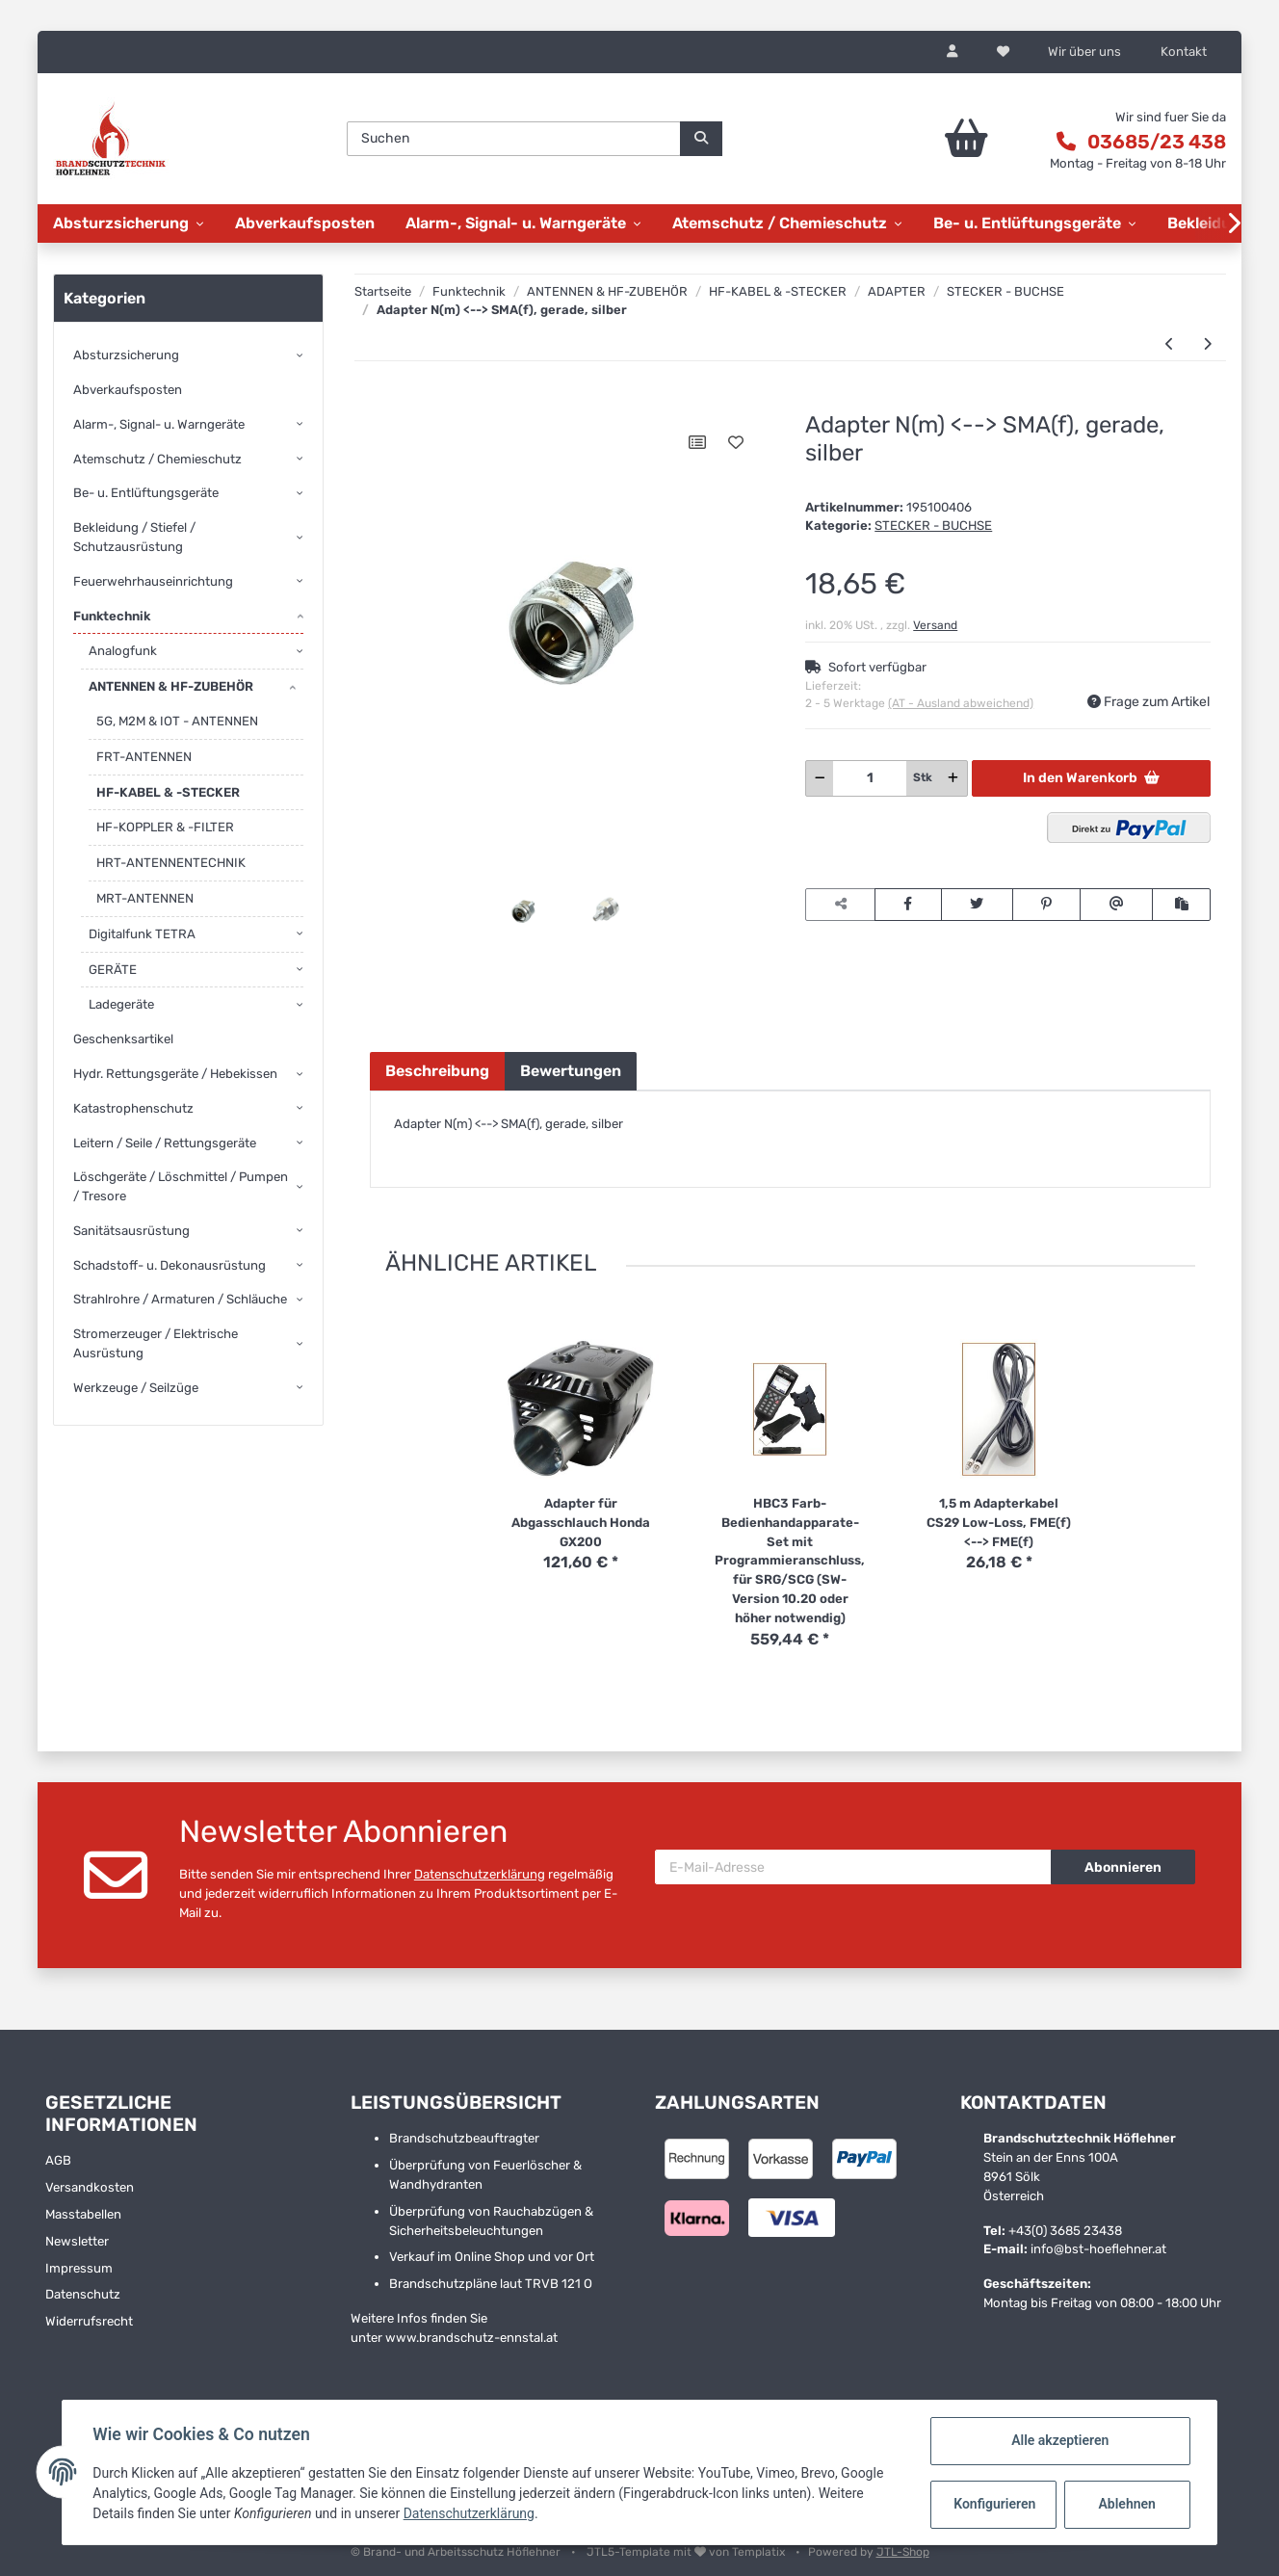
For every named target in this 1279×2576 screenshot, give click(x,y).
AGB (58, 2160)
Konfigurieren (994, 2503)
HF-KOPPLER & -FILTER (165, 827)
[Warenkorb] (925, 138)
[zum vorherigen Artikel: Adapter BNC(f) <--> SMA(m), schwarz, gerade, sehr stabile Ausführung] (1169, 344)
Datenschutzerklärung (479, 1874)
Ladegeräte (121, 1004)
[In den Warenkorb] (384, 402)
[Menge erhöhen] (953, 778)
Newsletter (77, 2241)
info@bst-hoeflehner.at (1098, 2249)
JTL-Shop (902, 2552)
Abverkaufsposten (127, 389)
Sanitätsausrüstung (131, 1230)
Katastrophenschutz (133, 1108)
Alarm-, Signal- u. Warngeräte (159, 424)
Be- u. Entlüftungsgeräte (146, 493)
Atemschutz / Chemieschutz (157, 459)
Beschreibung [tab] (437, 1071)
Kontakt (1184, 51)
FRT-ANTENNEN (144, 756)
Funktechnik (111, 616)
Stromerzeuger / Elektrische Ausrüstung (155, 1343)
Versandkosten (89, 2187)
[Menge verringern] (820, 778)
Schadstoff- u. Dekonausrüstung (169, 1265)
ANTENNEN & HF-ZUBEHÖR (171, 686)
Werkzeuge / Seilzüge (135, 1387)
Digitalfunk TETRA (142, 934)
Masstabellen (83, 2214)
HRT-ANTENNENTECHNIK (171, 862)
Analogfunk (123, 651)
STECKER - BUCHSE (933, 525)
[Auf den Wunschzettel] (735, 442)
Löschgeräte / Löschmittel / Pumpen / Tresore (180, 1186)
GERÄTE (113, 969)
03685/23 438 (1156, 141)
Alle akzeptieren (1059, 2440)
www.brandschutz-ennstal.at (471, 2337)
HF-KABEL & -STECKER (168, 792)
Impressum (79, 2268)
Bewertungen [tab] (570, 1071)
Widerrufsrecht (89, 2321)
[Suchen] (514, 138)
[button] (952, 52)
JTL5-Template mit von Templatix (687, 2552)
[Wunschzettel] (1003, 52)
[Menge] (869, 778)
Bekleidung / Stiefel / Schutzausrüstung (134, 537)
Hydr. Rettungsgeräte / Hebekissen (175, 1073)
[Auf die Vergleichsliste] (697, 442)
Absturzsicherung (126, 355)
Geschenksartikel (123, 1039)
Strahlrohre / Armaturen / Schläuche (180, 1299)
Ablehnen (1126, 2503)
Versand (935, 625)
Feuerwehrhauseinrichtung (153, 581)
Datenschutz (82, 2294)
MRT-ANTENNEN (145, 898)
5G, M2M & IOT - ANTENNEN (177, 721)
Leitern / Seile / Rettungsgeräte (164, 1143)
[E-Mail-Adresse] (853, 1867)
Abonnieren (1123, 1867)
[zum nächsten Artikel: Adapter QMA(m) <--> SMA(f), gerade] (1207, 344)
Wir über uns (1084, 51)
